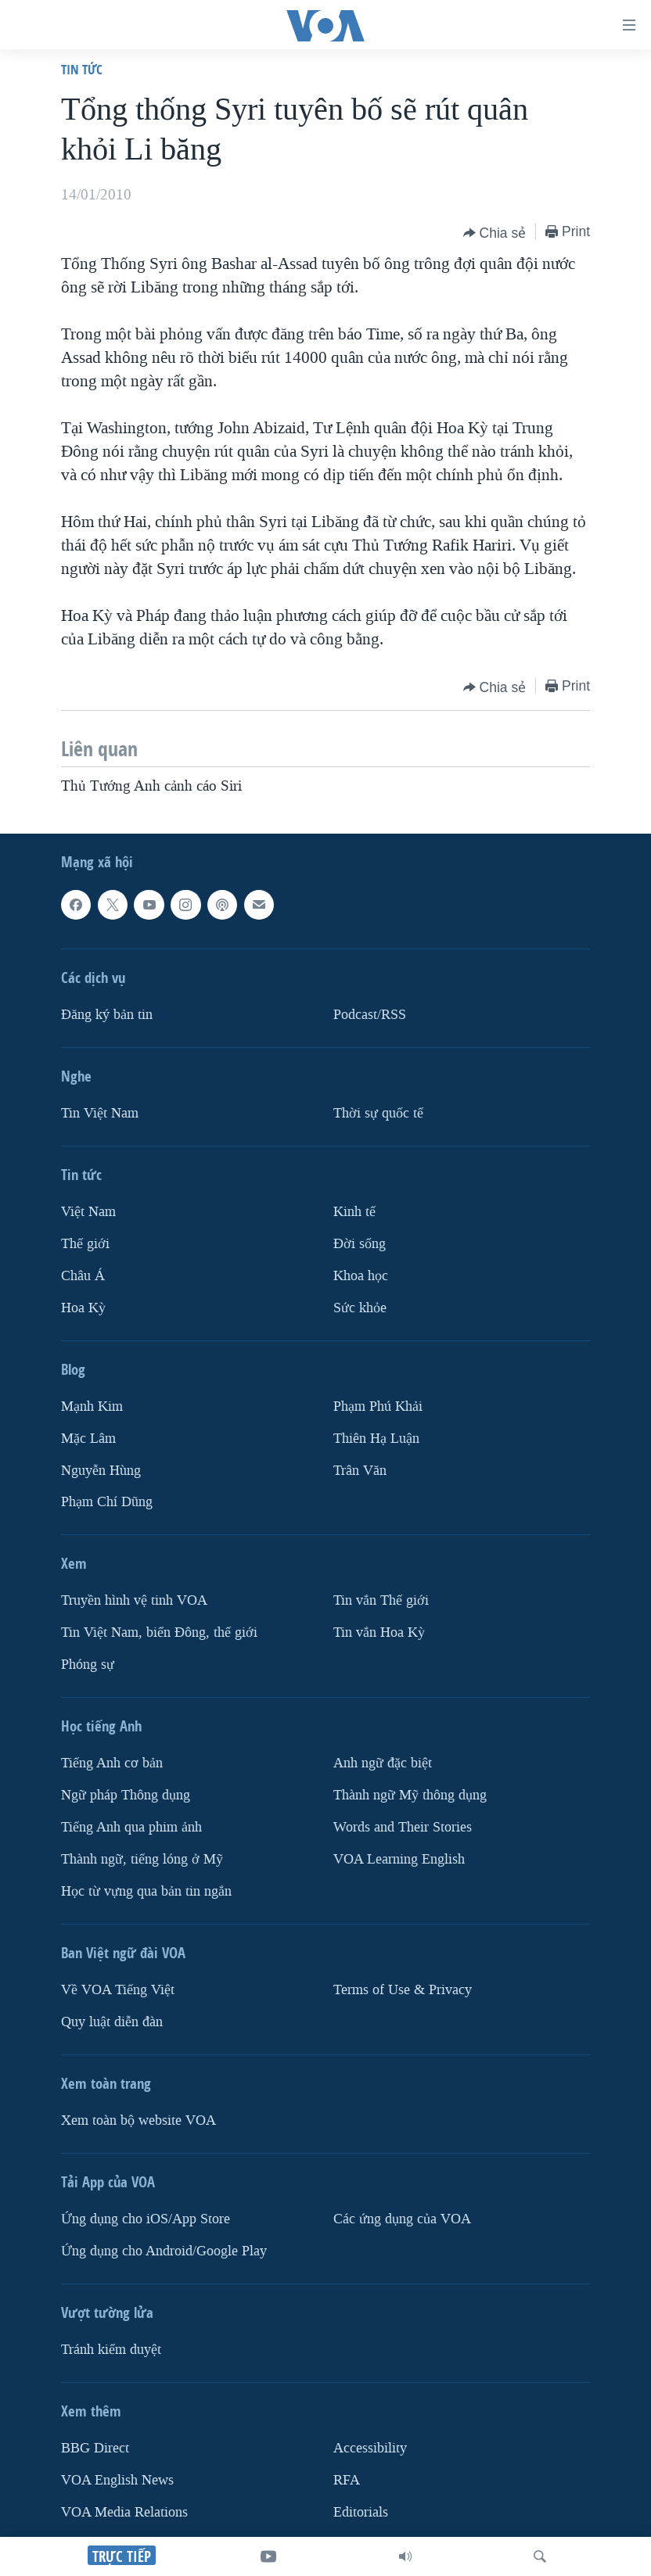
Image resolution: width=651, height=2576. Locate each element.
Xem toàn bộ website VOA (138, 2120)
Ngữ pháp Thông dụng (125, 1795)
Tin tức (82, 69)
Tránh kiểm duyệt (111, 2350)
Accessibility (370, 2448)
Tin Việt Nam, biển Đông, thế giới (159, 1632)
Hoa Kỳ (83, 1307)
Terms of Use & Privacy (402, 1990)
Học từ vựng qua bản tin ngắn (146, 1891)
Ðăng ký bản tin (107, 1015)
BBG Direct (95, 2448)
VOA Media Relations (124, 2512)
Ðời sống (359, 1244)
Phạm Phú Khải (378, 1406)
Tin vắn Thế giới (381, 1600)
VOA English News (117, 2480)
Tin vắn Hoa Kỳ (379, 1632)
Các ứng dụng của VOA (402, 2219)
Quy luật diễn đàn (112, 2022)
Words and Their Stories (402, 1827)
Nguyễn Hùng (101, 1470)
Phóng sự (87, 1665)
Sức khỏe (360, 1307)
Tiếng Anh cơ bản (112, 1763)
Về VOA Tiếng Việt (117, 1990)
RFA (346, 2480)
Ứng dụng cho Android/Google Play (164, 2251)
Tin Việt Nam (99, 1113)
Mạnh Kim (92, 1406)
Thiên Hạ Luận (376, 1438)
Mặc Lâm (88, 1438)
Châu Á (83, 1275)
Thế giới (85, 1244)
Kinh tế (354, 1212)
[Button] (495, 233)
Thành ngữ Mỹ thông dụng (410, 1795)
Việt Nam (88, 1212)
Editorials (360, 2512)
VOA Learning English (399, 1859)
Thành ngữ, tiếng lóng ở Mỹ (142, 1859)
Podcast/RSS (369, 1015)
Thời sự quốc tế (378, 1113)
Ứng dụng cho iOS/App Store (145, 2219)
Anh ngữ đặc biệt (382, 1763)
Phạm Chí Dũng (107, 1502)
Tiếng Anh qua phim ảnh (131, 1827)
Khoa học (360, 1275)
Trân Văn (360, 1470)
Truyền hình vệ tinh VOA (134, 1600)
